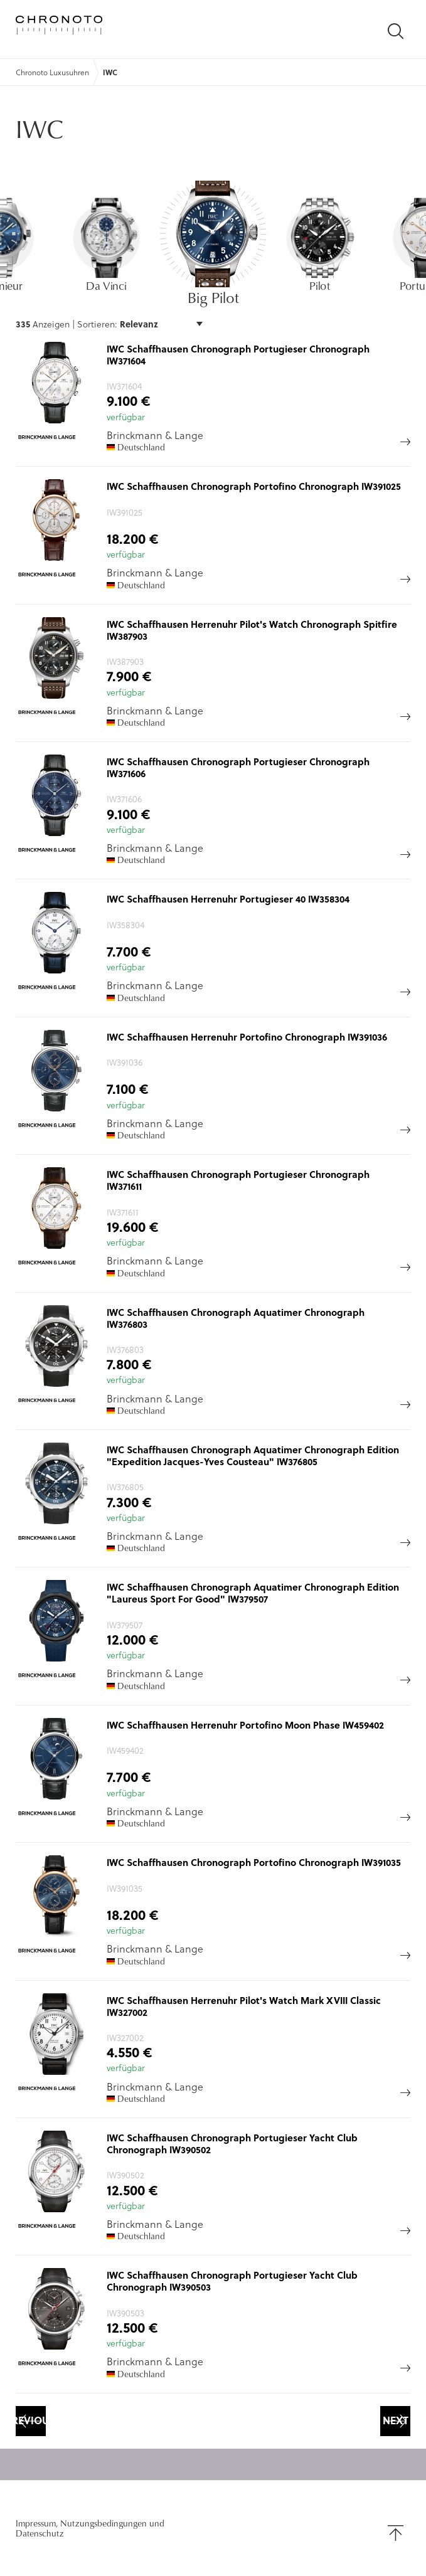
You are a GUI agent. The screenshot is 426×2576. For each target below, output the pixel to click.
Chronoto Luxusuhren (52, 72)
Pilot (319, 285)
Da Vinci (107, 285)
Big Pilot (213, 297)
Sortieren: (98, 324)
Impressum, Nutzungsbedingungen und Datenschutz (90, 2528)
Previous (31, 2420)
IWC (110, 72)
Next (395, 2420)
